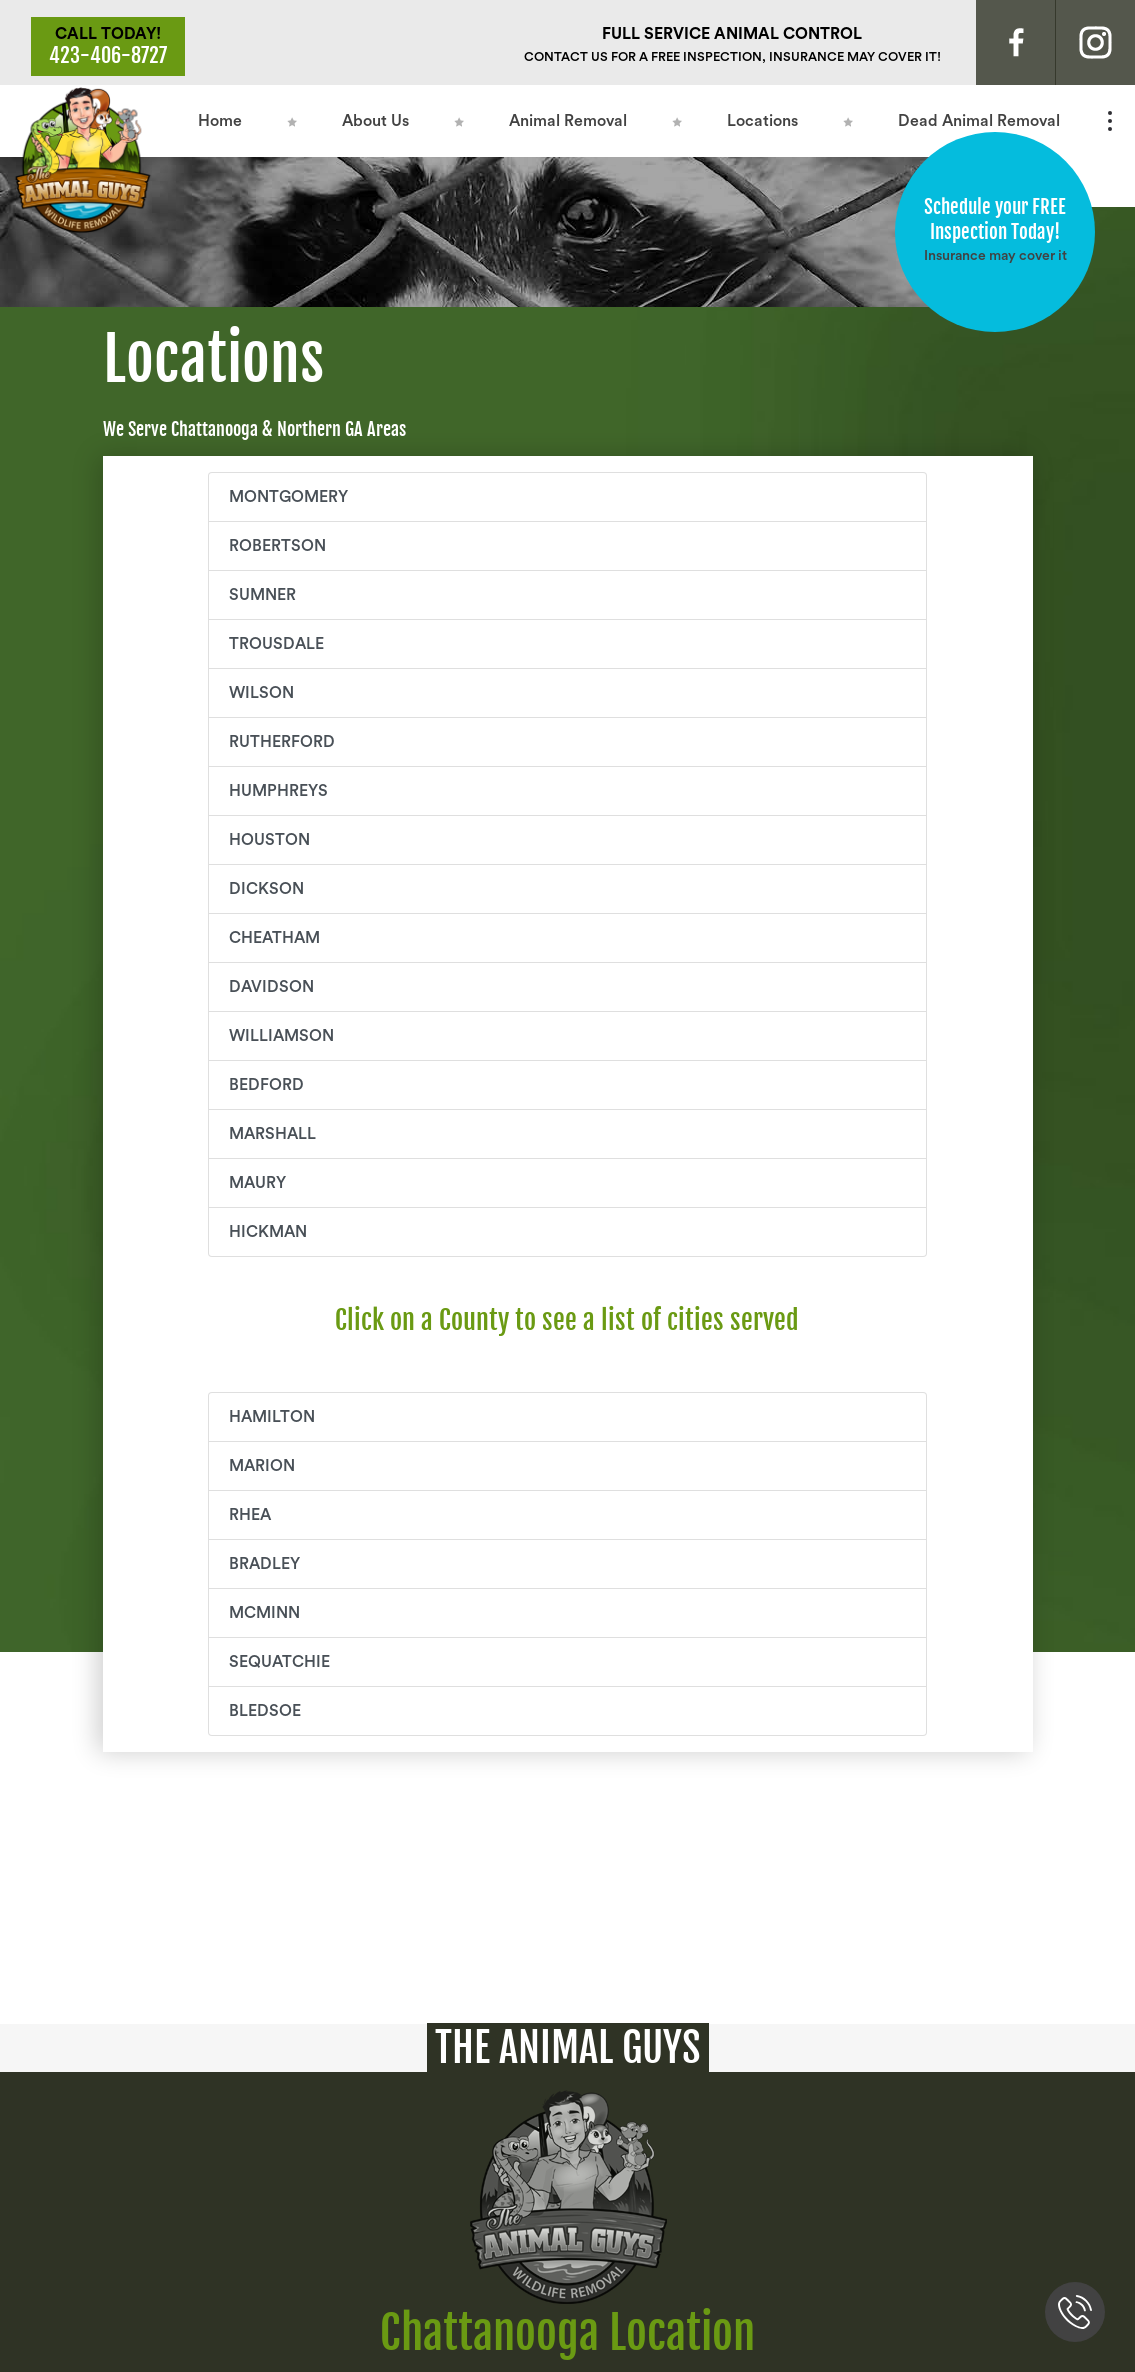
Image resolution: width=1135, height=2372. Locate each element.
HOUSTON (269, 840)
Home (220, 121)
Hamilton (272, 1417)
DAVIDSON (271, 987)
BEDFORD (266, 1085)
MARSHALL (272, 1134)
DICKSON (266, 889)
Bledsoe (265, 1711)
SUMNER (262, 595)
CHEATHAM (274, 938)
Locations (762, 121)
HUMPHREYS (278, 791)
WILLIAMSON (281, 1036)
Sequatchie (279, 1662)
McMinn (264, 1613)
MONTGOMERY (288, 497)
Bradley (264, 1564)
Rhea (250, 1515)
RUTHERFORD (282, 742)
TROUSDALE (276, 644)
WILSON (261, 693)
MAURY (257, 1183)
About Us (375, 121)
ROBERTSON (277, 546)
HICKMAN (268, 1232)
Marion (262, 1466)
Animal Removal (568, 121)
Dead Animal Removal (979, 121)
